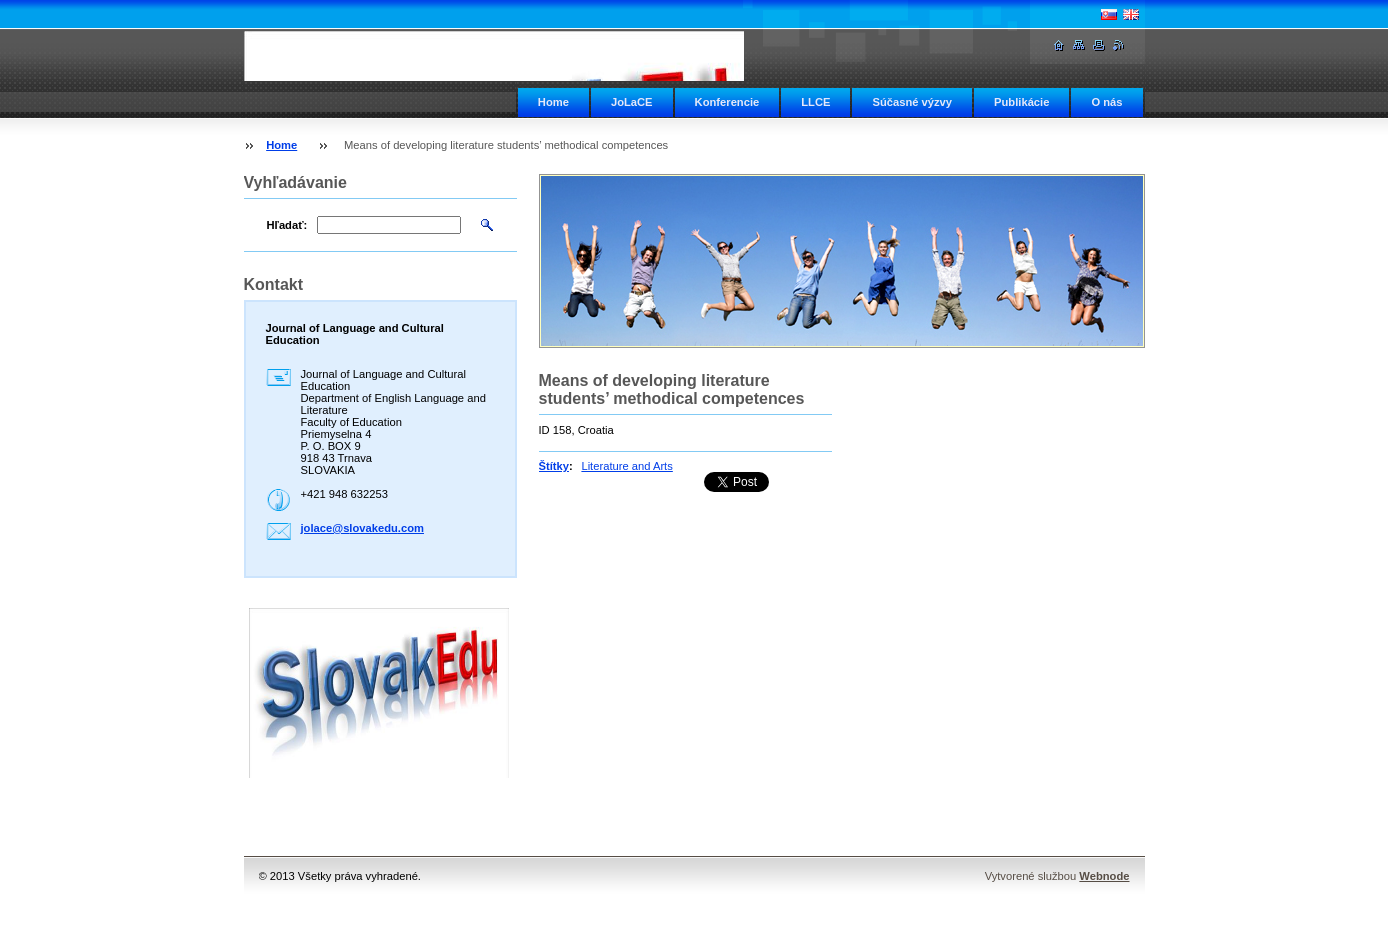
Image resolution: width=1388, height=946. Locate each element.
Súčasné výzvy (912, 102)
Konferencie (727, 102)
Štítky (554, 466)
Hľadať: (287, 225)
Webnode (1104, 876)
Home (553, 102)
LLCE (815, 102)
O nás (1106, 102)
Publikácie (1021, 102)
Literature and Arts (626, 466)
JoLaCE (632, 102)
